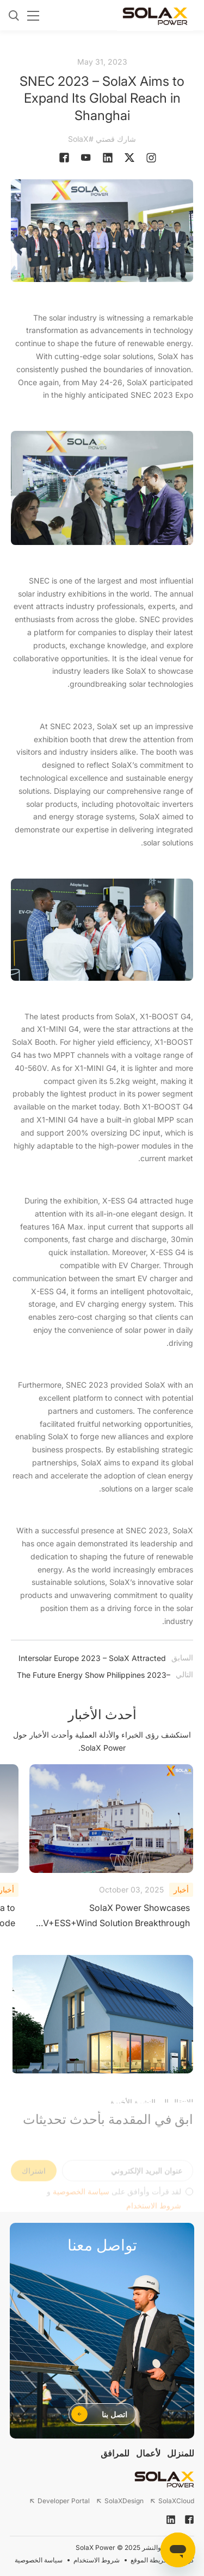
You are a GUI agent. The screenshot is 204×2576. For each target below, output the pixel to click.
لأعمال (148, 2453)
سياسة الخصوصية (39, 2560)
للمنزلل (180, 2453)
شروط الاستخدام (96, 2560)
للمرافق (115, 2453)
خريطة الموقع (149, 2560)
